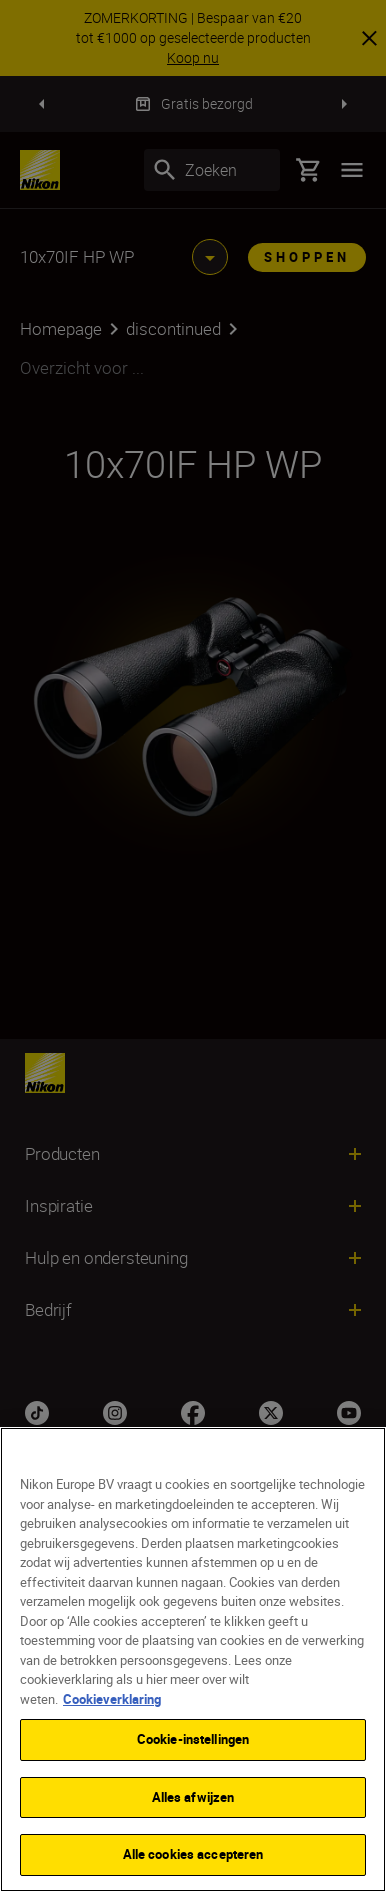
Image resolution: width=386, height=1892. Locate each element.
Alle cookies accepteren (193, 1854)
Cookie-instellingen (193, 1739)
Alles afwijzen (193, 1797)
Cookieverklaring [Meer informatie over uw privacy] (112, 1699)
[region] (193, 1659)
